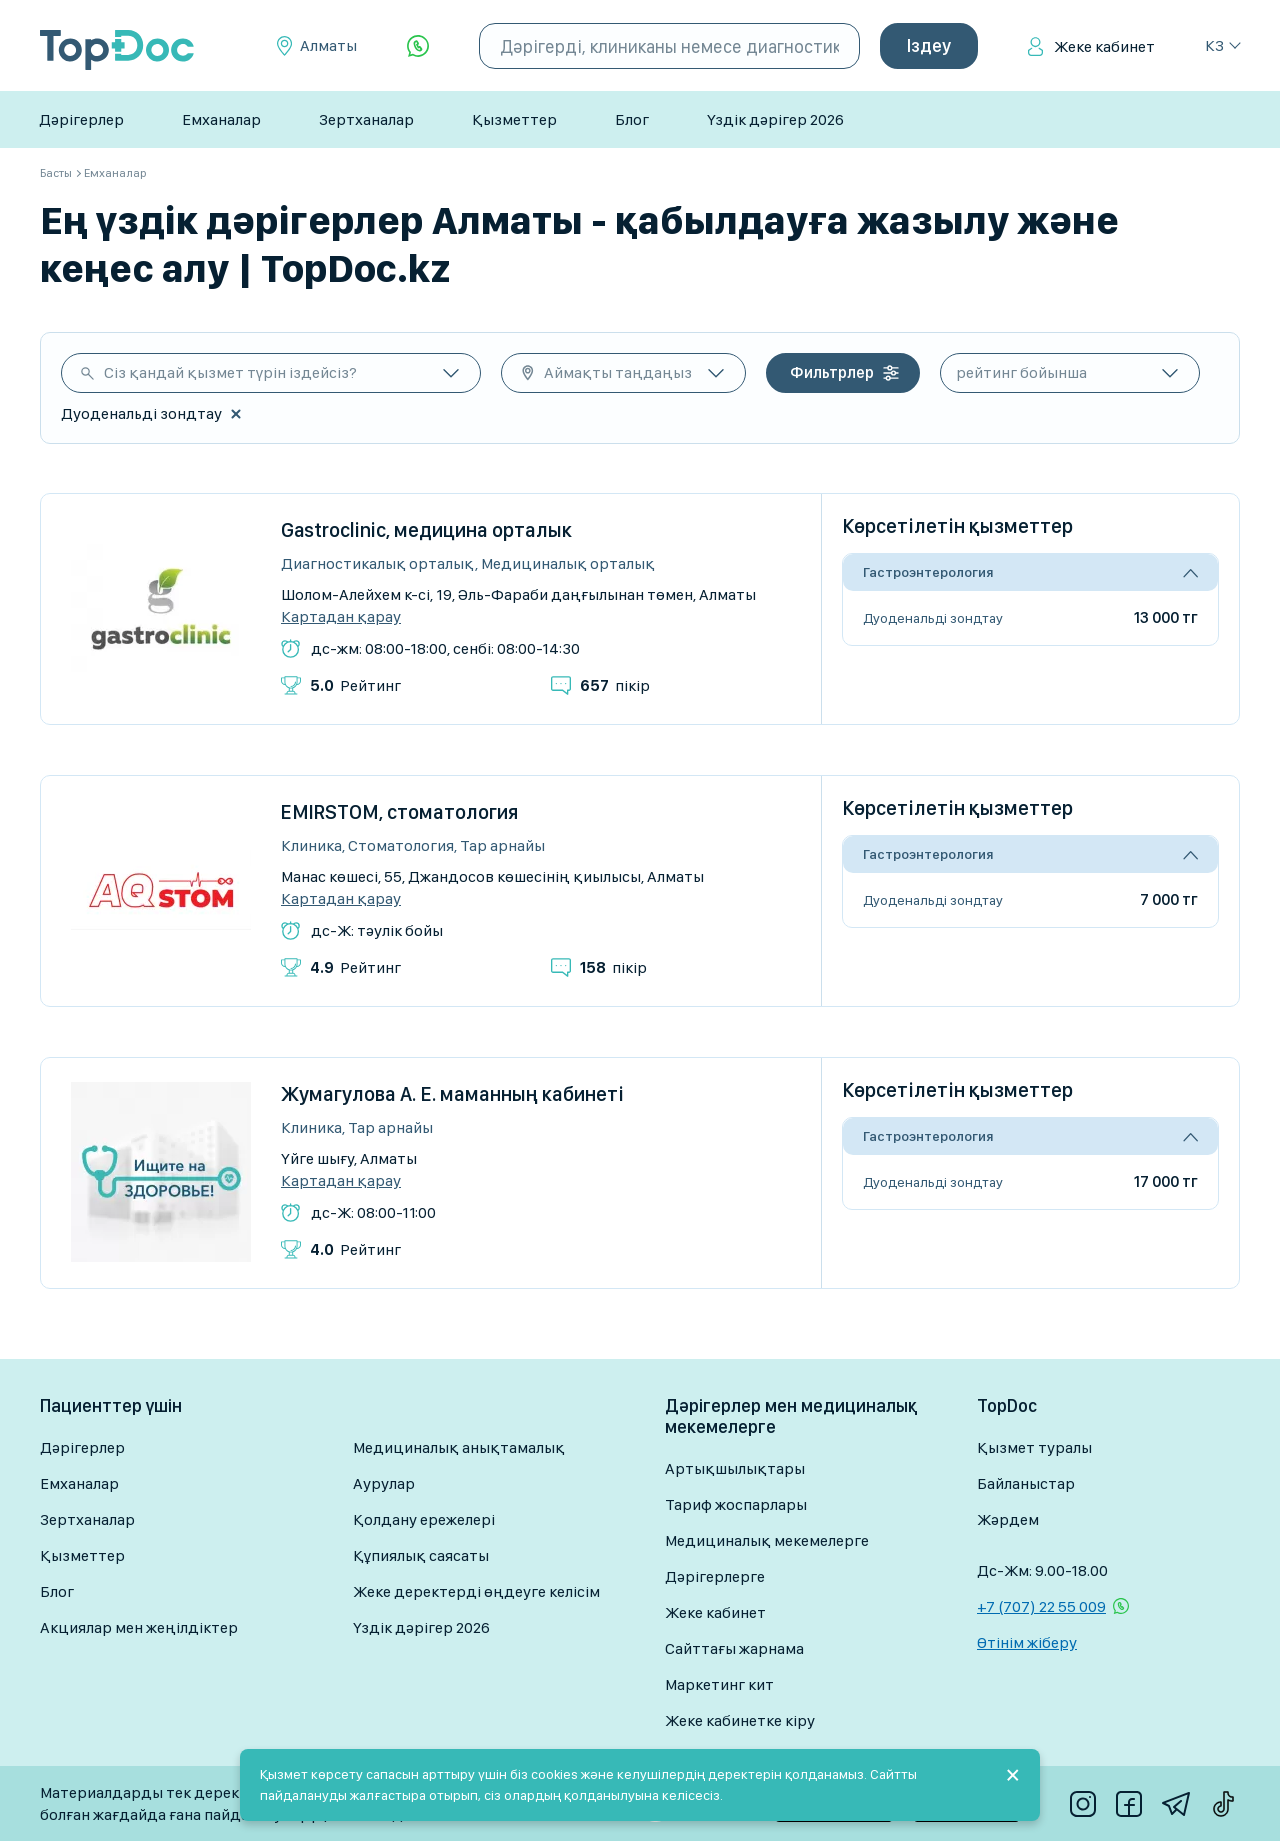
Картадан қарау (341, 617)
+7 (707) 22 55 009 (1041, 1606)
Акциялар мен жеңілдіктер (139, 1627)
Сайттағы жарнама (734, 1648)
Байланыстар (1026, 1483)
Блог (632, 119)
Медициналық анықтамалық (459, 1447)
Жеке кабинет (1104, 46)
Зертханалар (366, 119)
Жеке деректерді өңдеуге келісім (476, 1591)
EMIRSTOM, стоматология (399, 812)
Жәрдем (1008, 1519)
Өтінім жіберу (1027, 1642)
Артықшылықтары (735, 1468)
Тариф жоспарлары (736, 1504)
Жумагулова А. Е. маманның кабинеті (452, 1094)
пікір (615, 685)
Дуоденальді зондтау (933, 618)
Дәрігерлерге (715, 1576)
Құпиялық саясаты (421, 1555)
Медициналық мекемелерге (767, 1540)
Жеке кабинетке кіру (740, 1720)
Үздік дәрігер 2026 (775, 119)
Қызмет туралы (1034, 1447)
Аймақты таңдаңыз (618, 372)
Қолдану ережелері (424, 1519)
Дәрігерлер (81, 119)
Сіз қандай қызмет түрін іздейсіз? (230, 372)
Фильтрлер (832, 372)
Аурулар (384, 1483)
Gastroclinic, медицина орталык (426, 530)
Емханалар (221, 119)
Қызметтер (514, 119)
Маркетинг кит (719, 1684)
